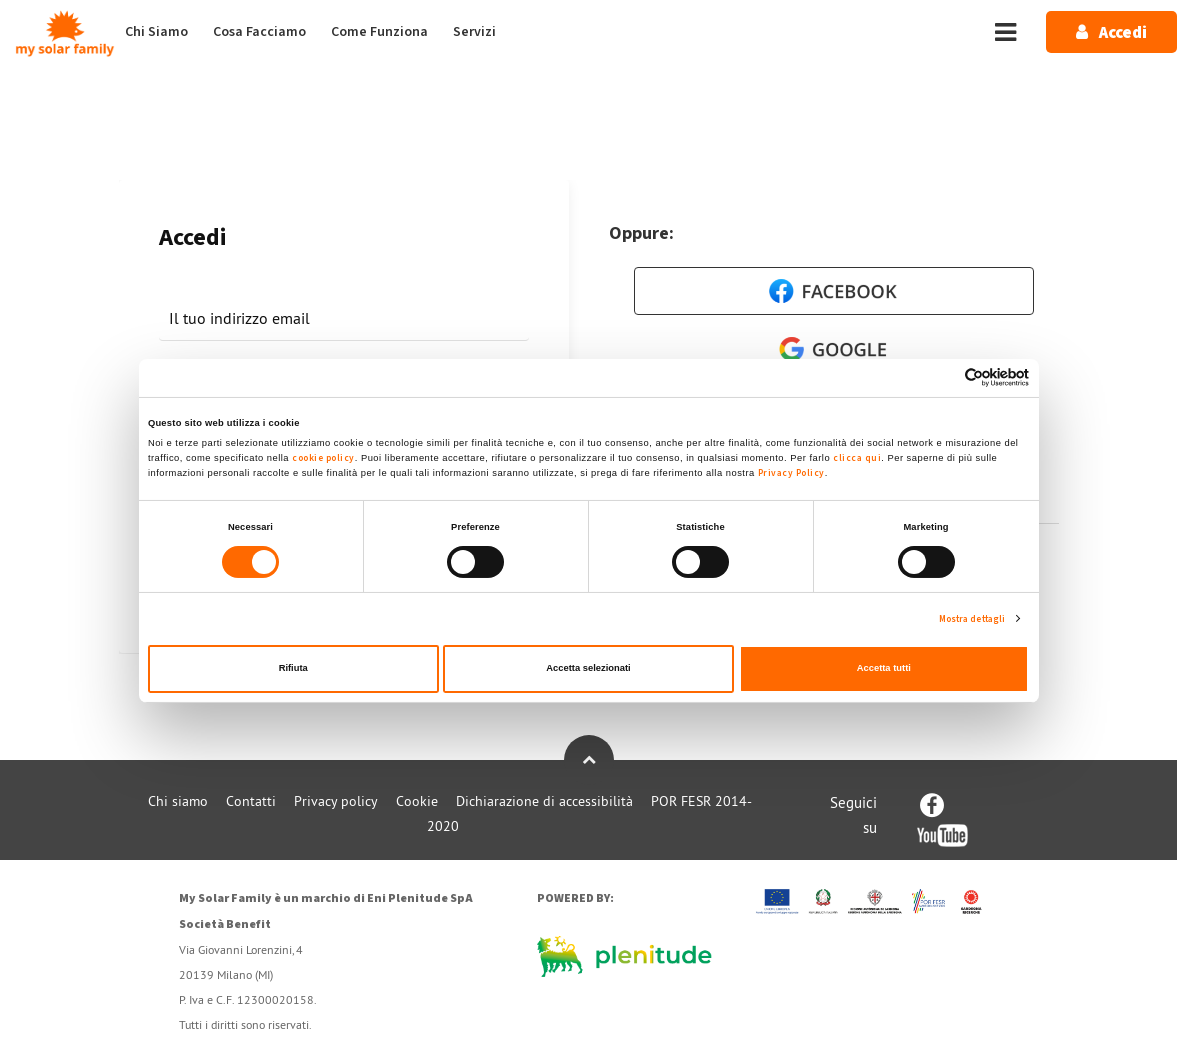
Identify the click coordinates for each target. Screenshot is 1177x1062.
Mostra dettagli (972, 619)
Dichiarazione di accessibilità (544, 801)
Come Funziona (379, 32)
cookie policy (323, 458)
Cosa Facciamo (259, 32)
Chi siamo (178, 801)
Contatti (251, 801)
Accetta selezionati (588, 668)
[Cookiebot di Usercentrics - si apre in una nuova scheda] (941, 377)
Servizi (474, 32)
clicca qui (857, 458)
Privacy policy (336, 801)
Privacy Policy (791, 473)
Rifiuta (293, 668)
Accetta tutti (884, 668)
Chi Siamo (156, 32)
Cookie (417, 801)
